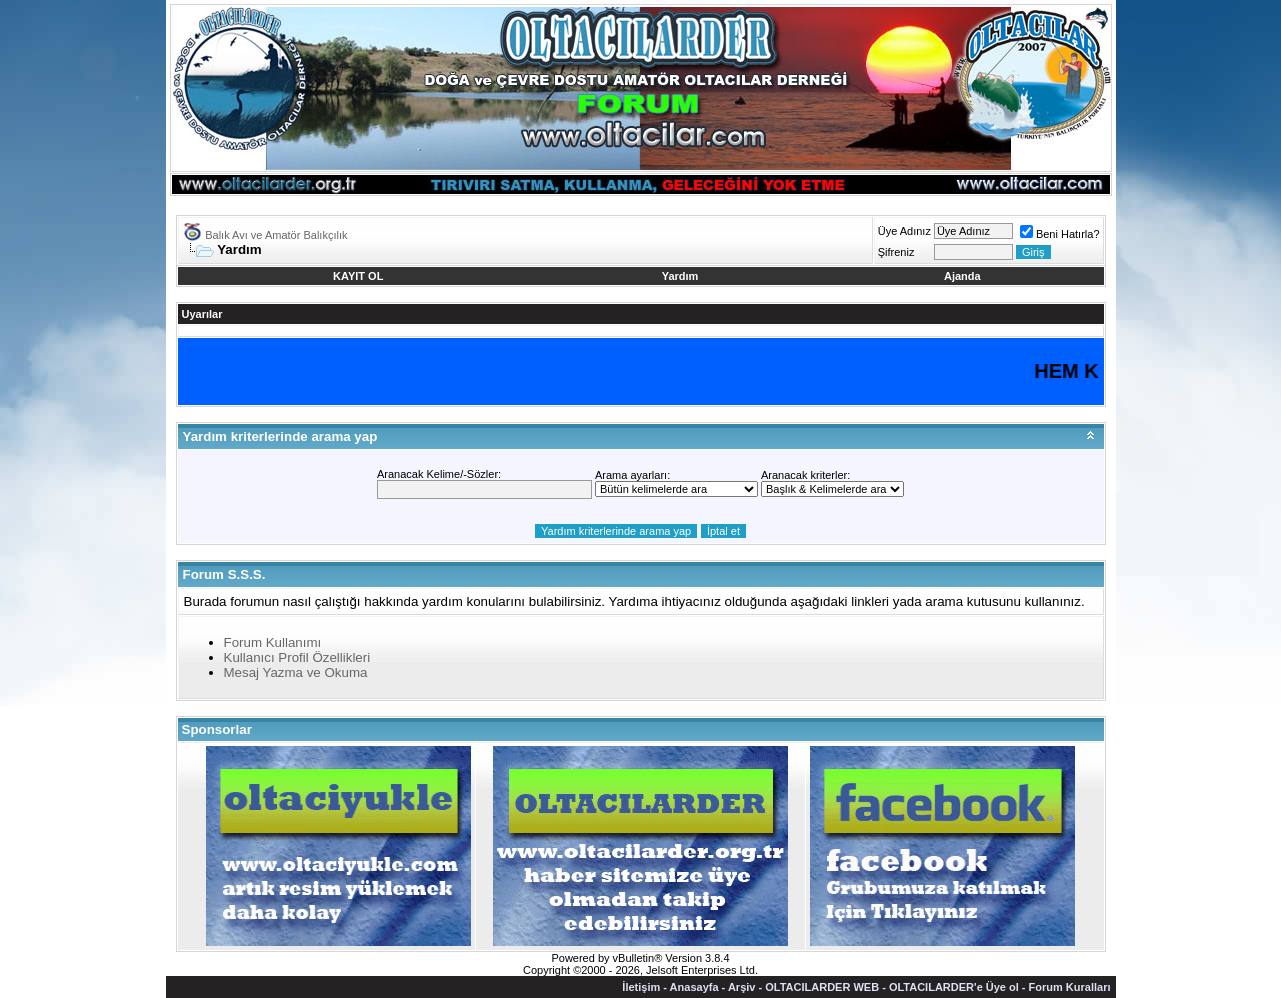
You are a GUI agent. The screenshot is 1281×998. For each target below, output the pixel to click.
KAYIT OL (358, 276)
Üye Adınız (904, 231)
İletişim (641, 987)
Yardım (680, 276)
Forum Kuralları (1070, 987)
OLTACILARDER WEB (822, 987)
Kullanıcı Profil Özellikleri (297, 657)
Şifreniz (896, 252)
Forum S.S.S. (224, 574)
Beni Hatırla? (1060, 234)
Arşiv (742, 987)
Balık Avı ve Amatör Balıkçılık (276, 235)
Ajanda (962, 276)
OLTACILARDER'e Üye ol (954, 987)
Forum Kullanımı (273, 642)
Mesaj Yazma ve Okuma (296, 672)
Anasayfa (694, 987)
